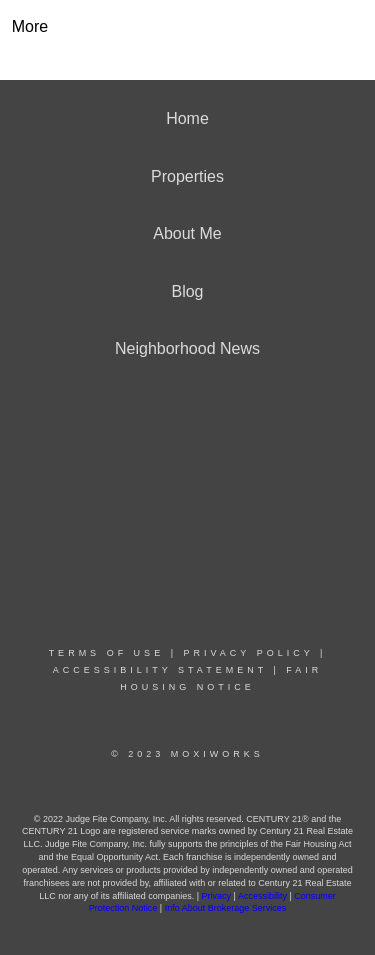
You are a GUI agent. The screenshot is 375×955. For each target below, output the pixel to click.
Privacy (217, 896)
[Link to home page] (187, 27)
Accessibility (262, 896)
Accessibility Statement (160, 670)
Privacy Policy (248, 653)
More (30, 26)
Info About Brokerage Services (226, 908)
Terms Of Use (107, 653)
